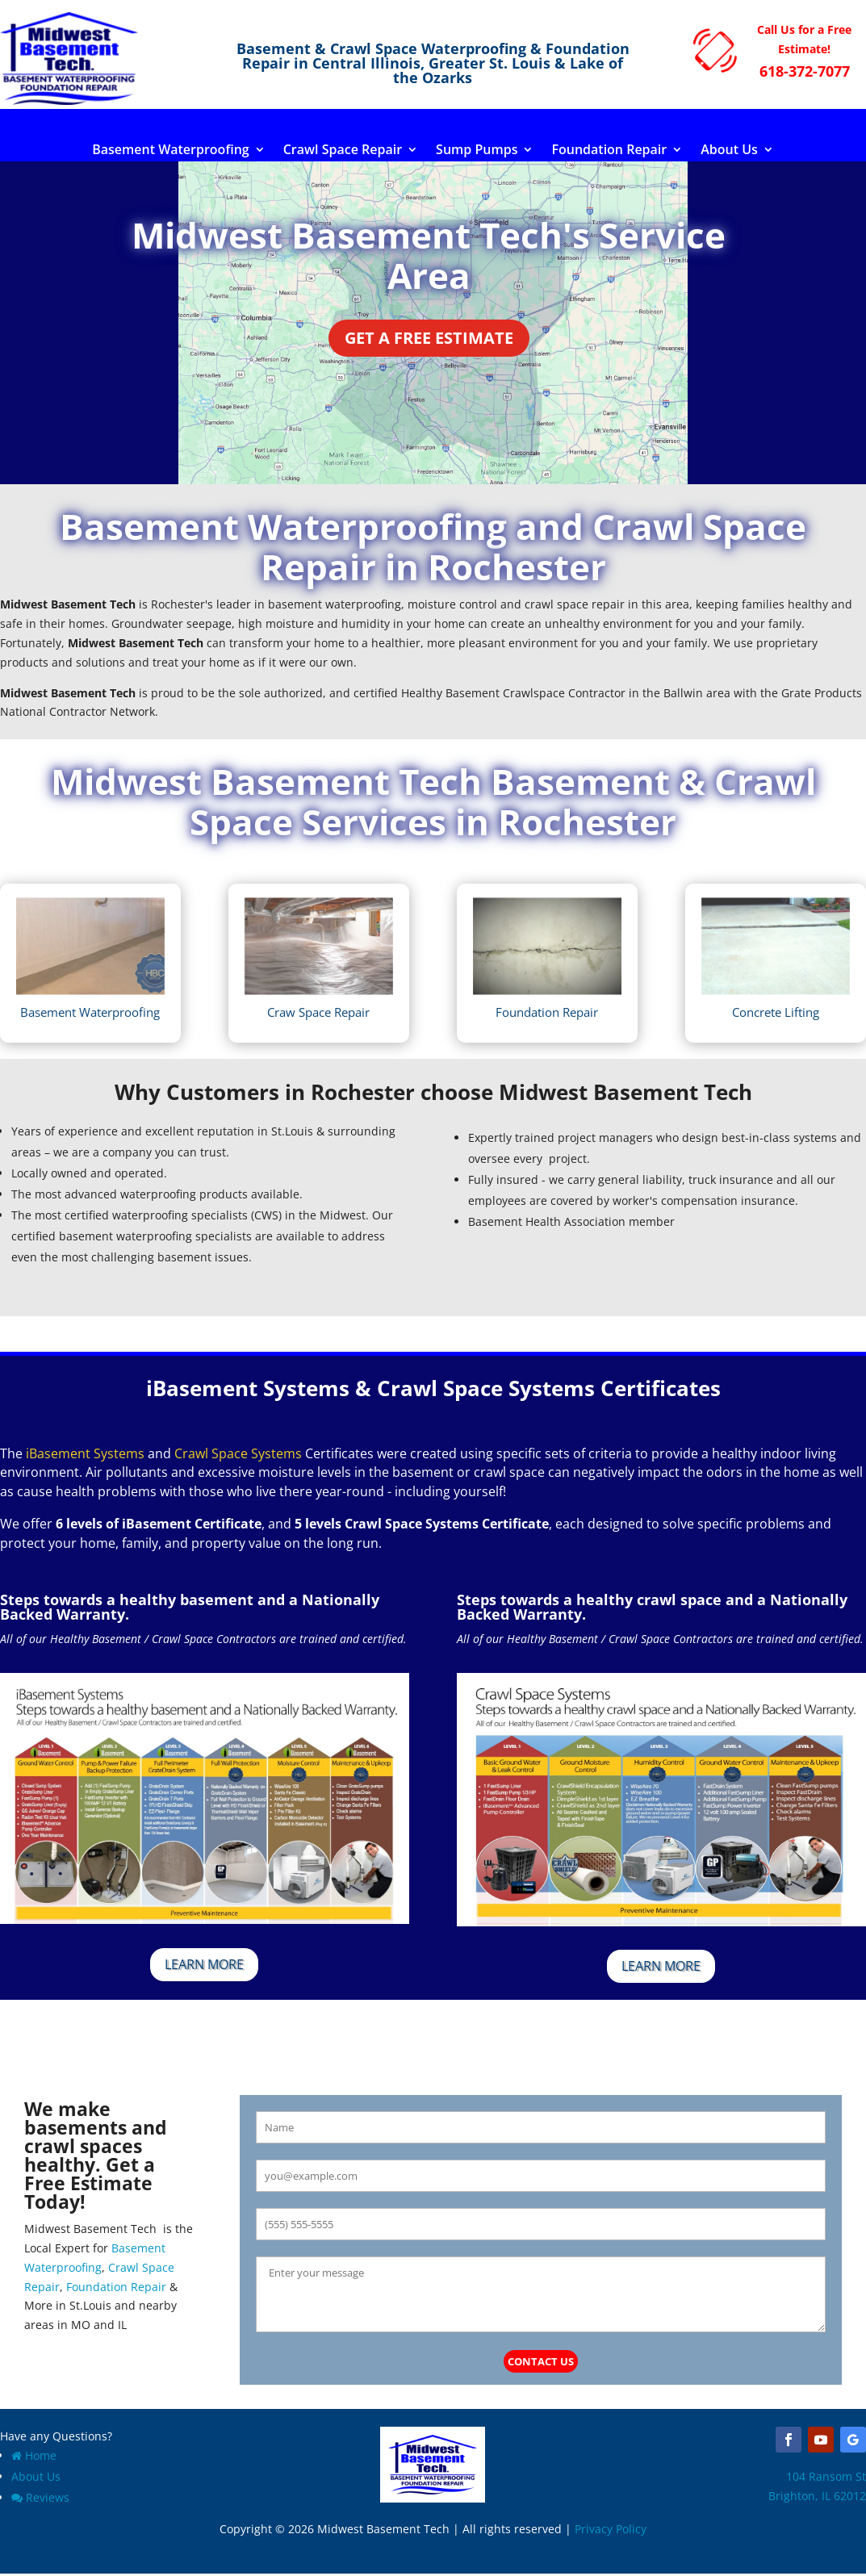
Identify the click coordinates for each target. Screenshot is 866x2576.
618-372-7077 (804, 71)
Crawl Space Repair (342, 151)
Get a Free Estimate (429, 338)
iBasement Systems (85, 1453)
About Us (729, 151)
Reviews (40, 2497)
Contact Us (541, 2361)
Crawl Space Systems (238, 1453)
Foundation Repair (609, 151)
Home (33, 2455)
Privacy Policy (610, 2528)
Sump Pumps (476, 151)
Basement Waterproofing (170, 151)
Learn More (204, 1964)
